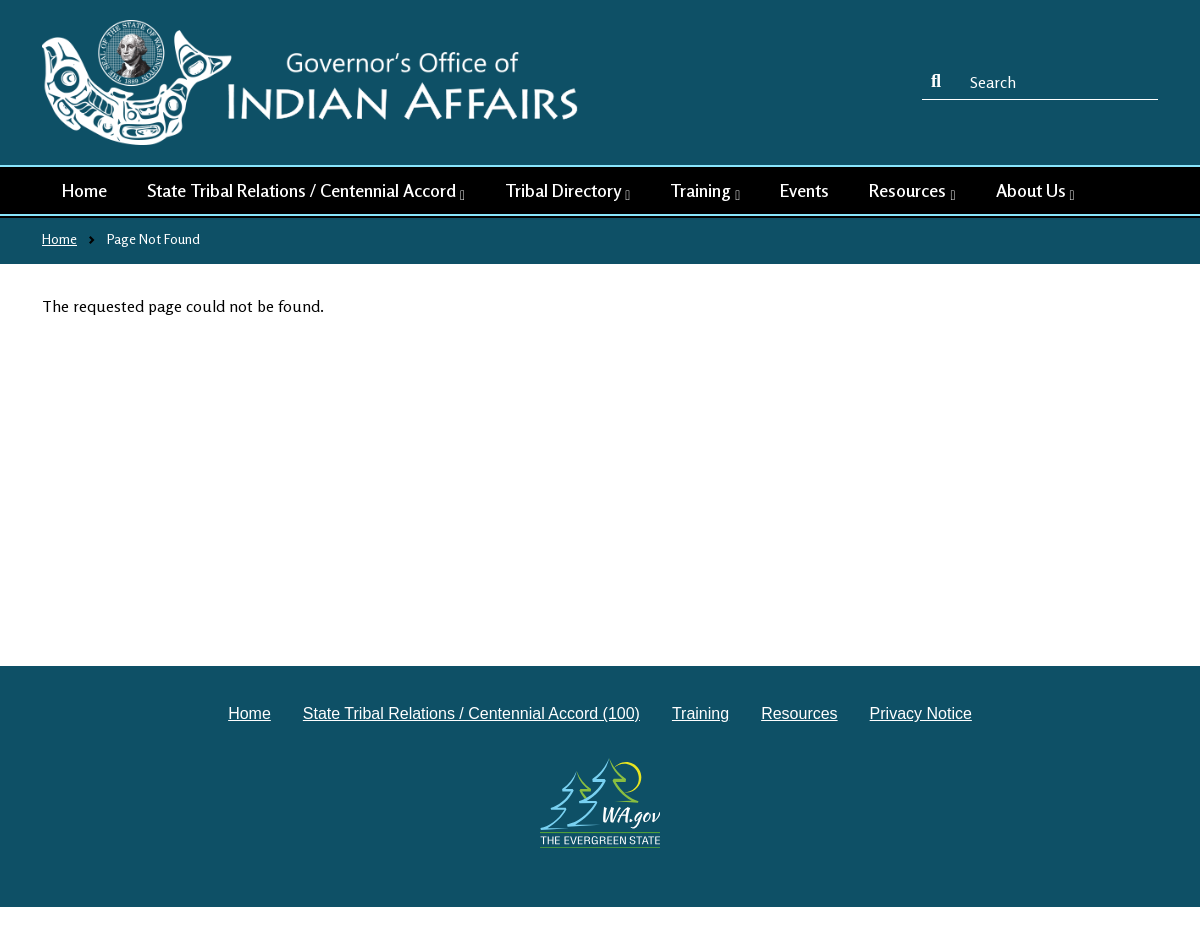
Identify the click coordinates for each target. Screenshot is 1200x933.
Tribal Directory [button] (567, 191)
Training (700, 713)
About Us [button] (1035, 191)
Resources (799, 713)
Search (940, 82)
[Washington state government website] (600, 803)
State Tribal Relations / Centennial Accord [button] (306, 191)
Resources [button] (912, 191)
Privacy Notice (921, 713)
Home (84, 190)
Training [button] (705, 191)
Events (804, 190)
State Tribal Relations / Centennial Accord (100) (471, 713)
